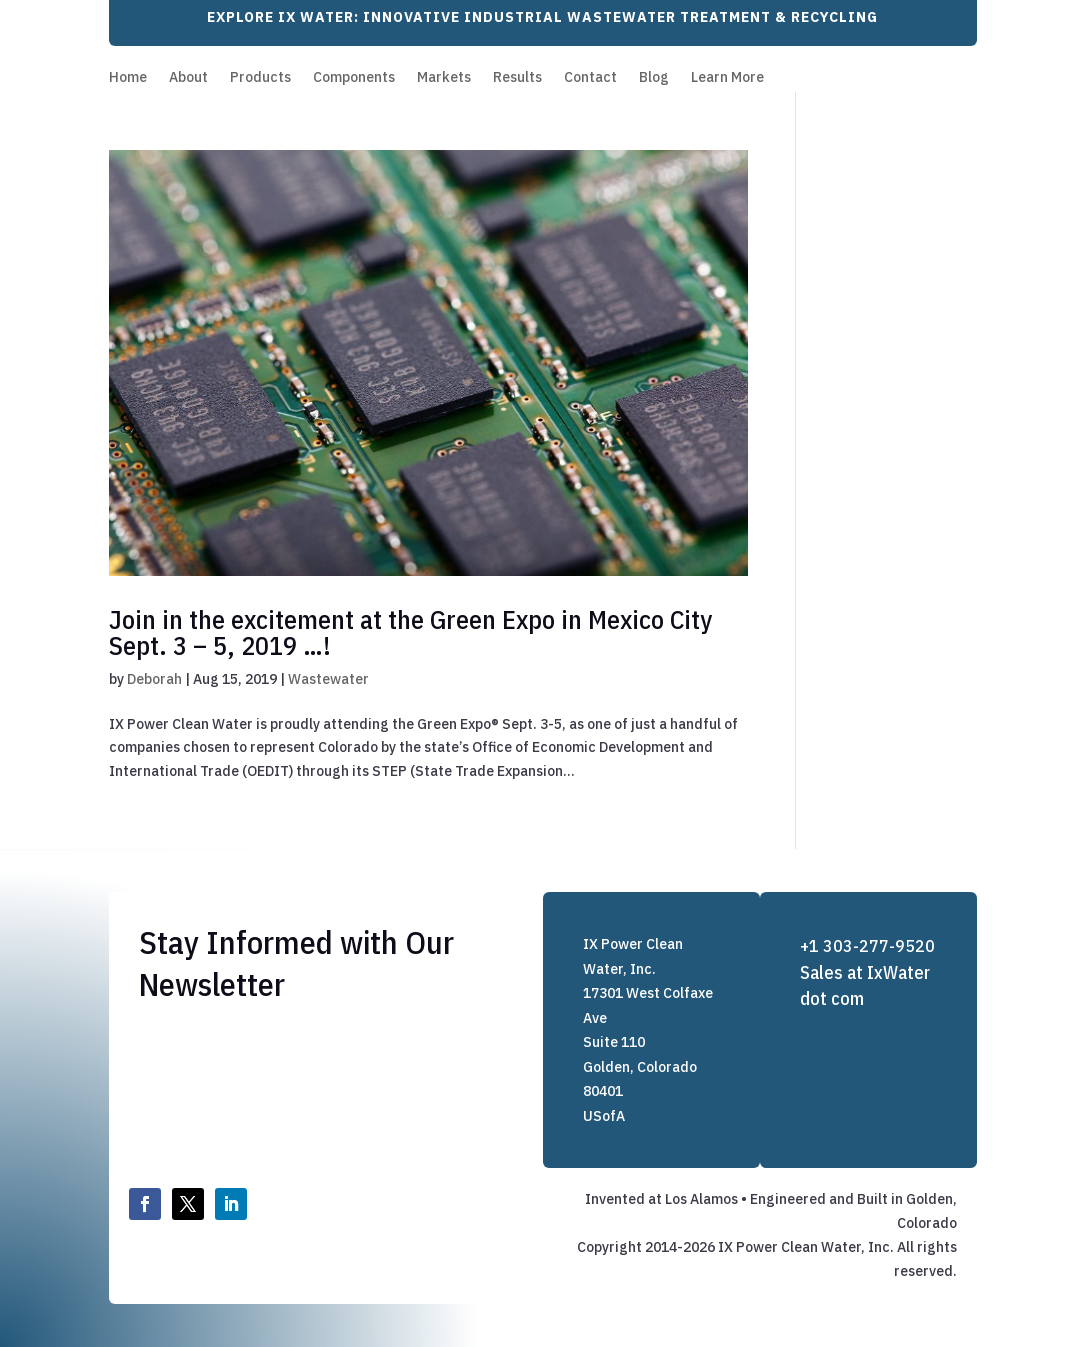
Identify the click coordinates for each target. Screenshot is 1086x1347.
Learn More (727, 78)
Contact (590, 78)
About (188, 78)
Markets (444, 78)
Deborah (154, 679)
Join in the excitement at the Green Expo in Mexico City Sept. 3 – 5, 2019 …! (410, 632)
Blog (654, 78)
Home (128, 78)
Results (517, 78)
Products (260, 78)
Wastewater (328, 679)
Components (354, 78)
